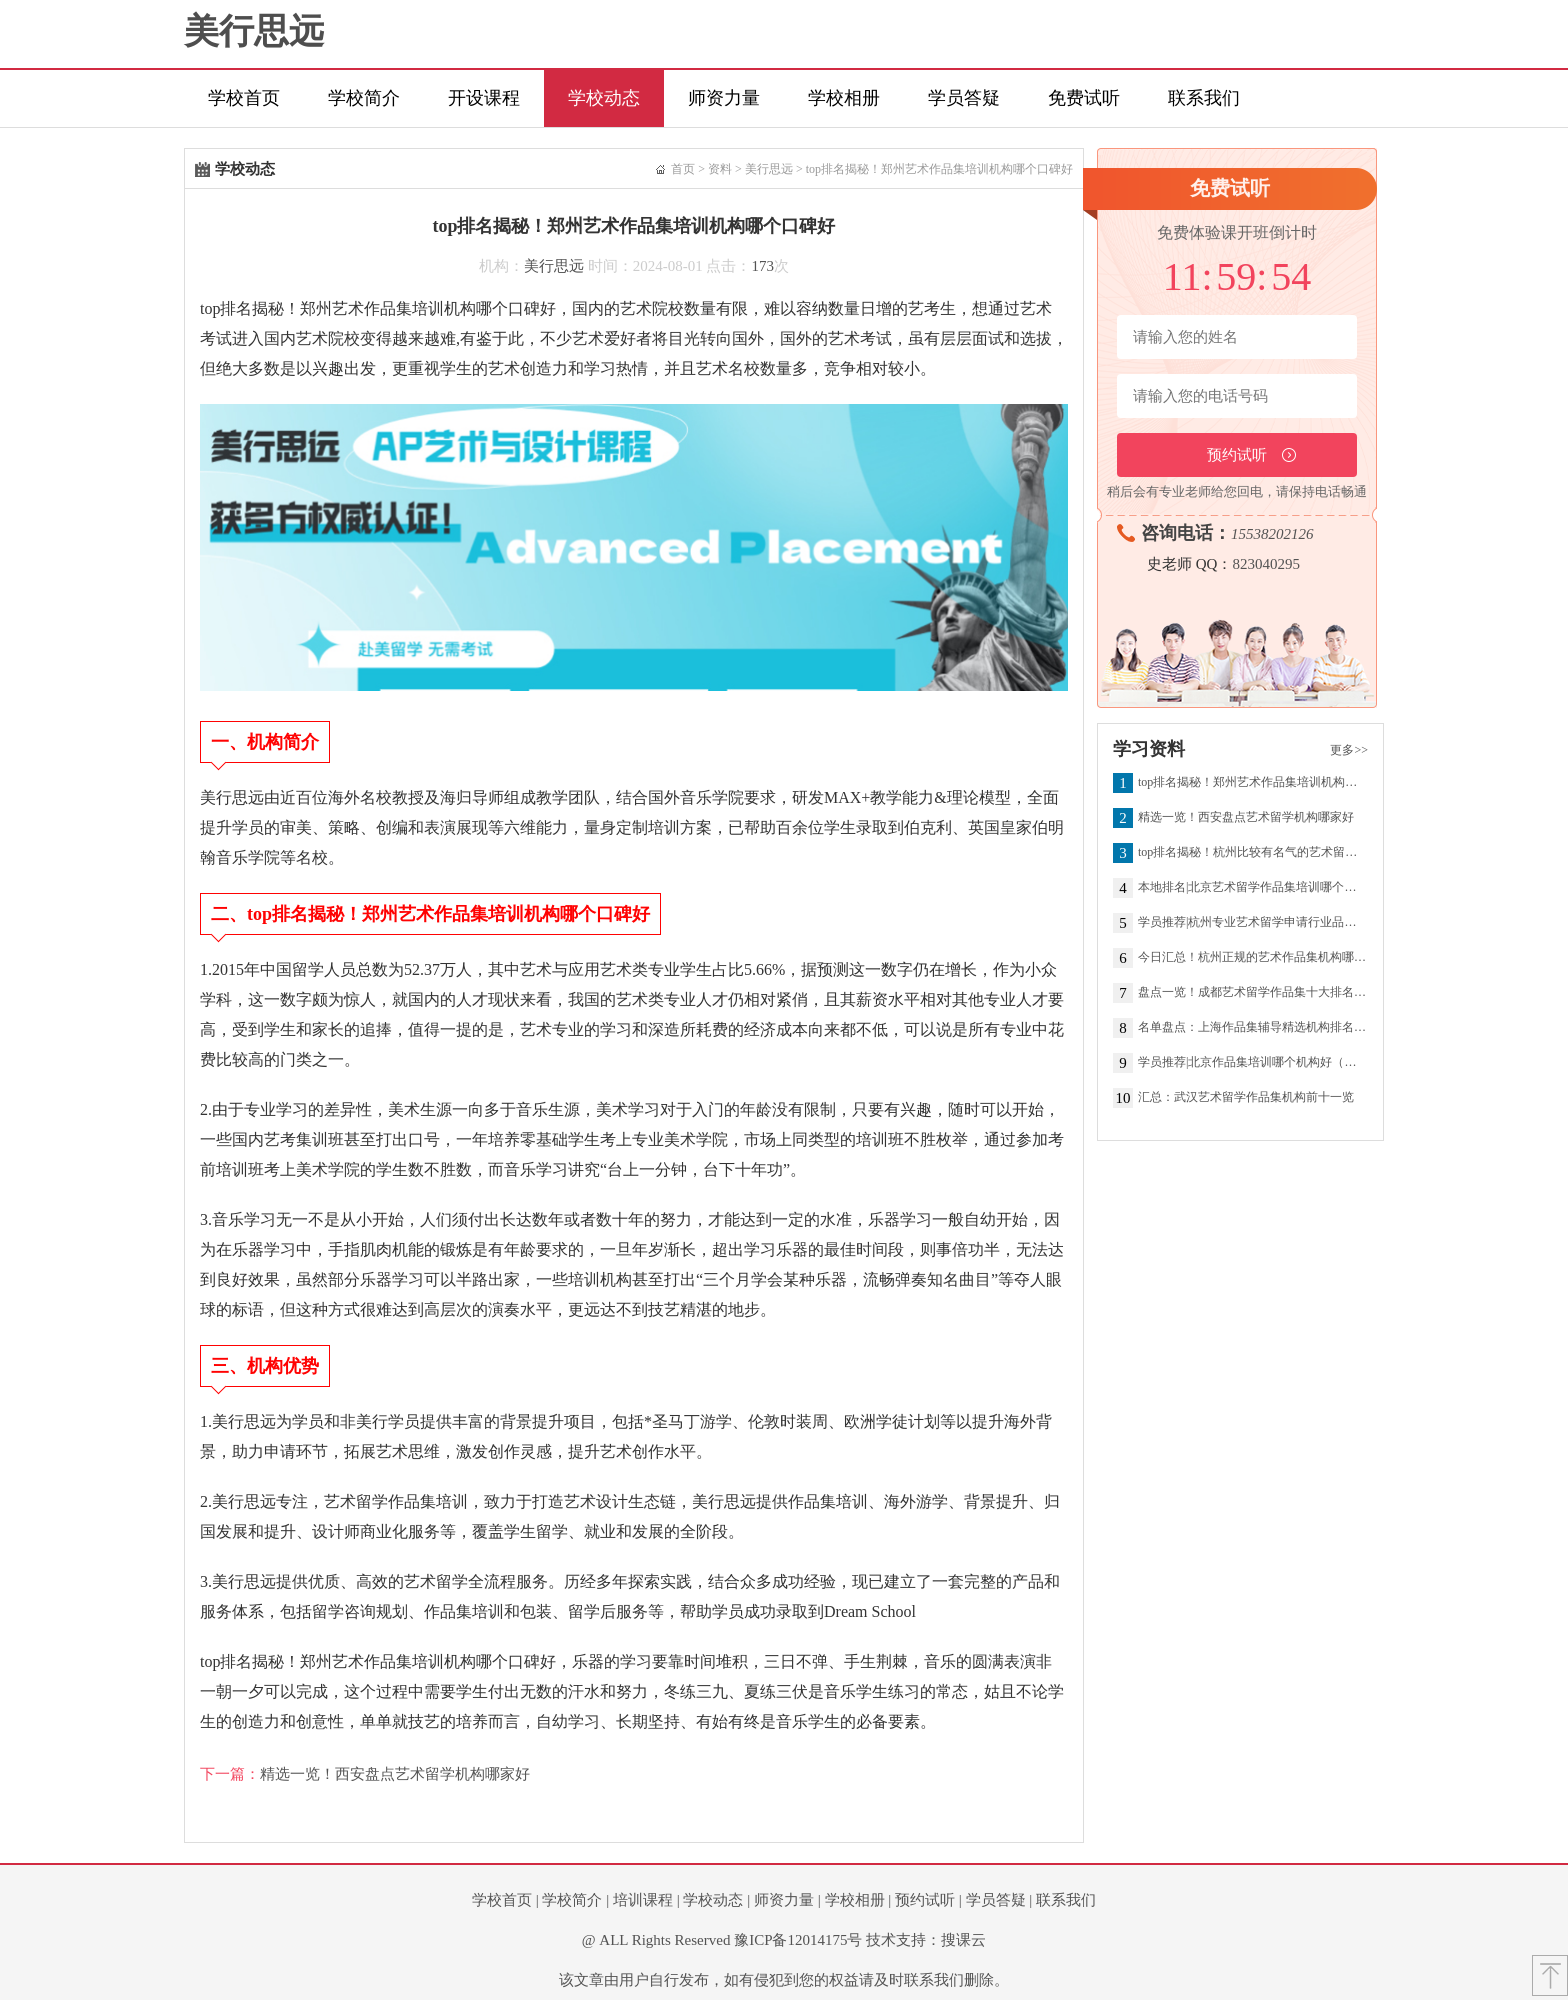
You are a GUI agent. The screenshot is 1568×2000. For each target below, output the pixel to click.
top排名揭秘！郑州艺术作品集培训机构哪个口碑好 (939, 169)
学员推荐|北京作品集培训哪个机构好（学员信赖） (1253, 1063)
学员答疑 (964, 98)
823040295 (1266, 564)
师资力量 (724, 98)
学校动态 (604, 98)
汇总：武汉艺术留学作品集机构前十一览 (1246, 1098)
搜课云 (963, 1940)
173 (763, 266)
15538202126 (1272, 534)
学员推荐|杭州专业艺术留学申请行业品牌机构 (1253, 923)
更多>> (1349, 750)
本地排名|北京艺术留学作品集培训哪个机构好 (1253, 888)
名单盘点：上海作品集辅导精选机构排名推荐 (1253, 1028)
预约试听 (925, 1900)
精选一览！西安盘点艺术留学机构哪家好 (395, 1774)
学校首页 (244, 98)
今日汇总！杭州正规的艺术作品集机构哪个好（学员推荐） (1253, 958)
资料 (720, 169)
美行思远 (254, 31)
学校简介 (364, 98)
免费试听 (1084, 98)
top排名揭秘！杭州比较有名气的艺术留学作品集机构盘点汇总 (1253, 853)
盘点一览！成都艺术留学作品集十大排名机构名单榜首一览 (1253, 993)
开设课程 (484, 98)
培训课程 (643, 1900)
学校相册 (844, 98)
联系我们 (1204, 98)
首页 (683, 169)
